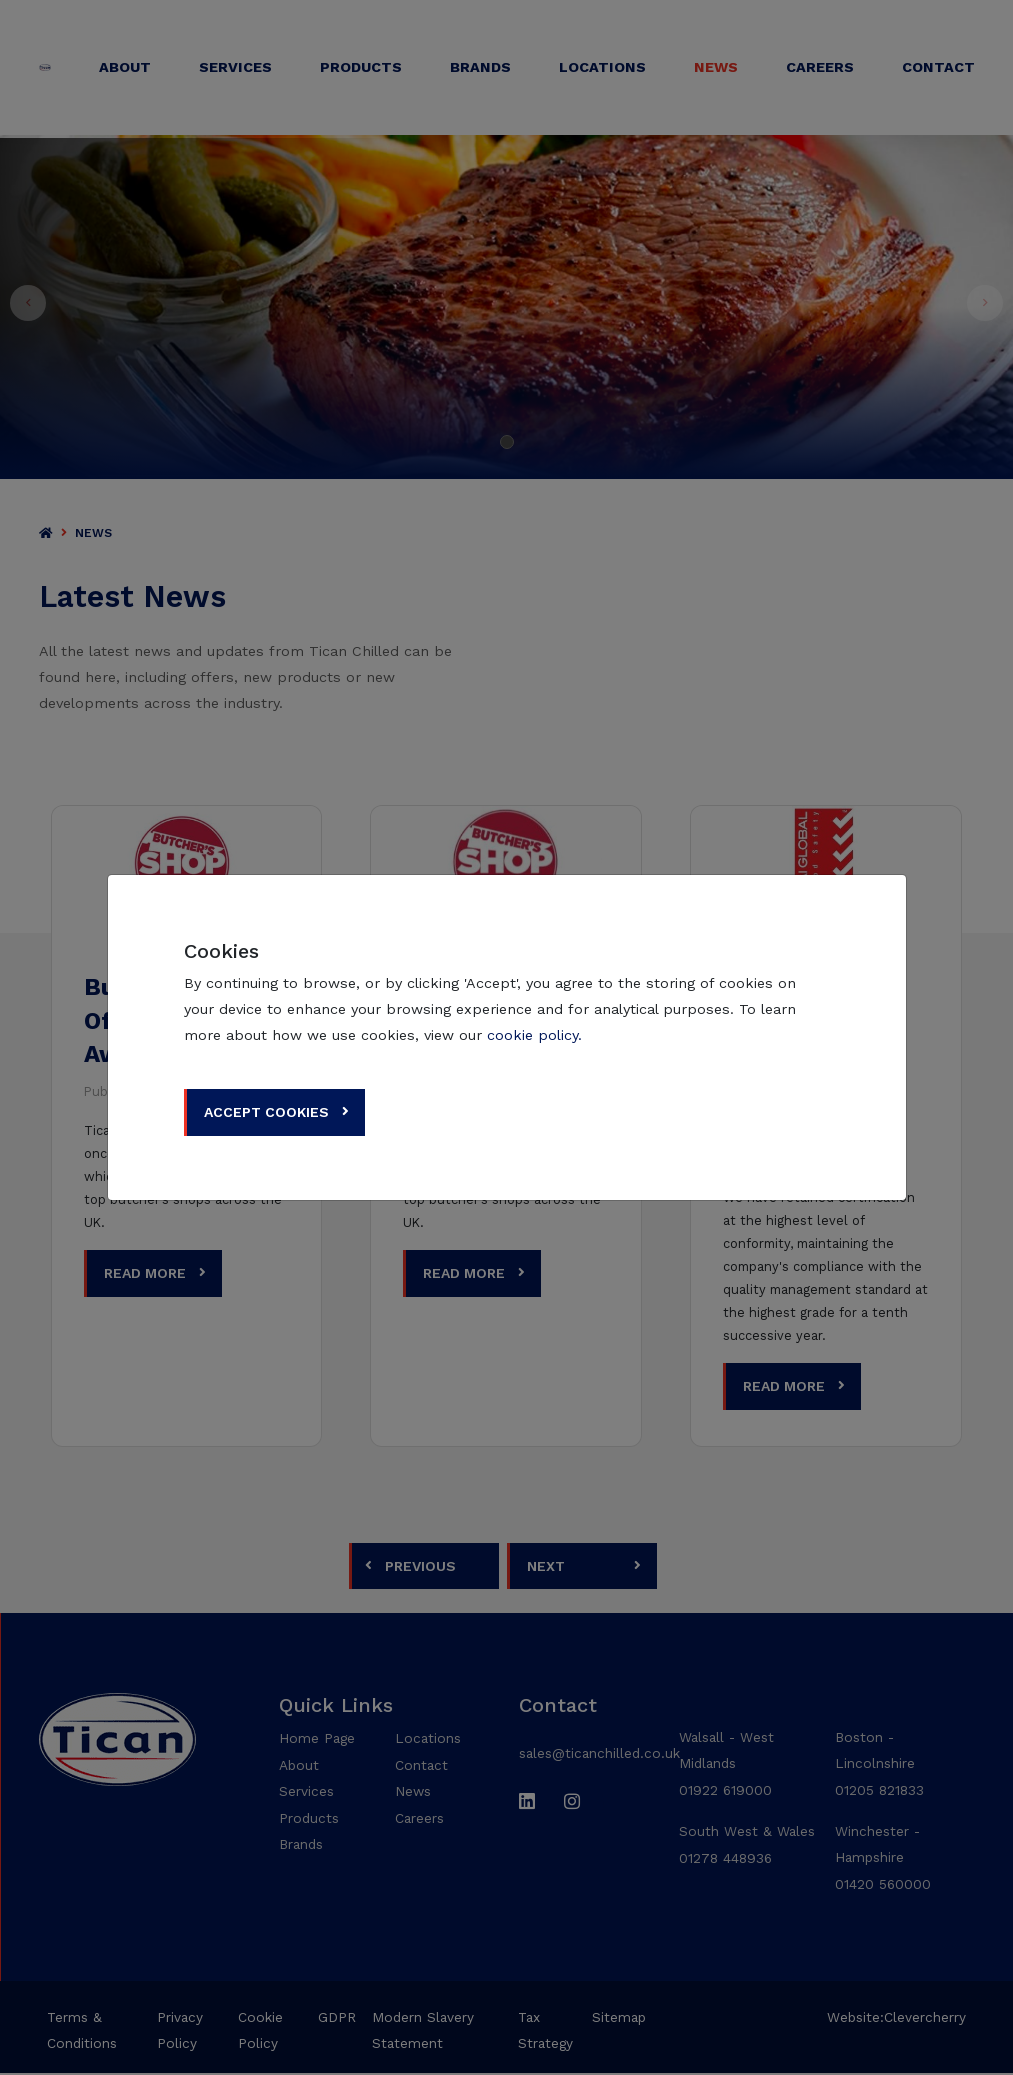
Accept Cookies (267, 1112)
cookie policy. (534, 1035)
